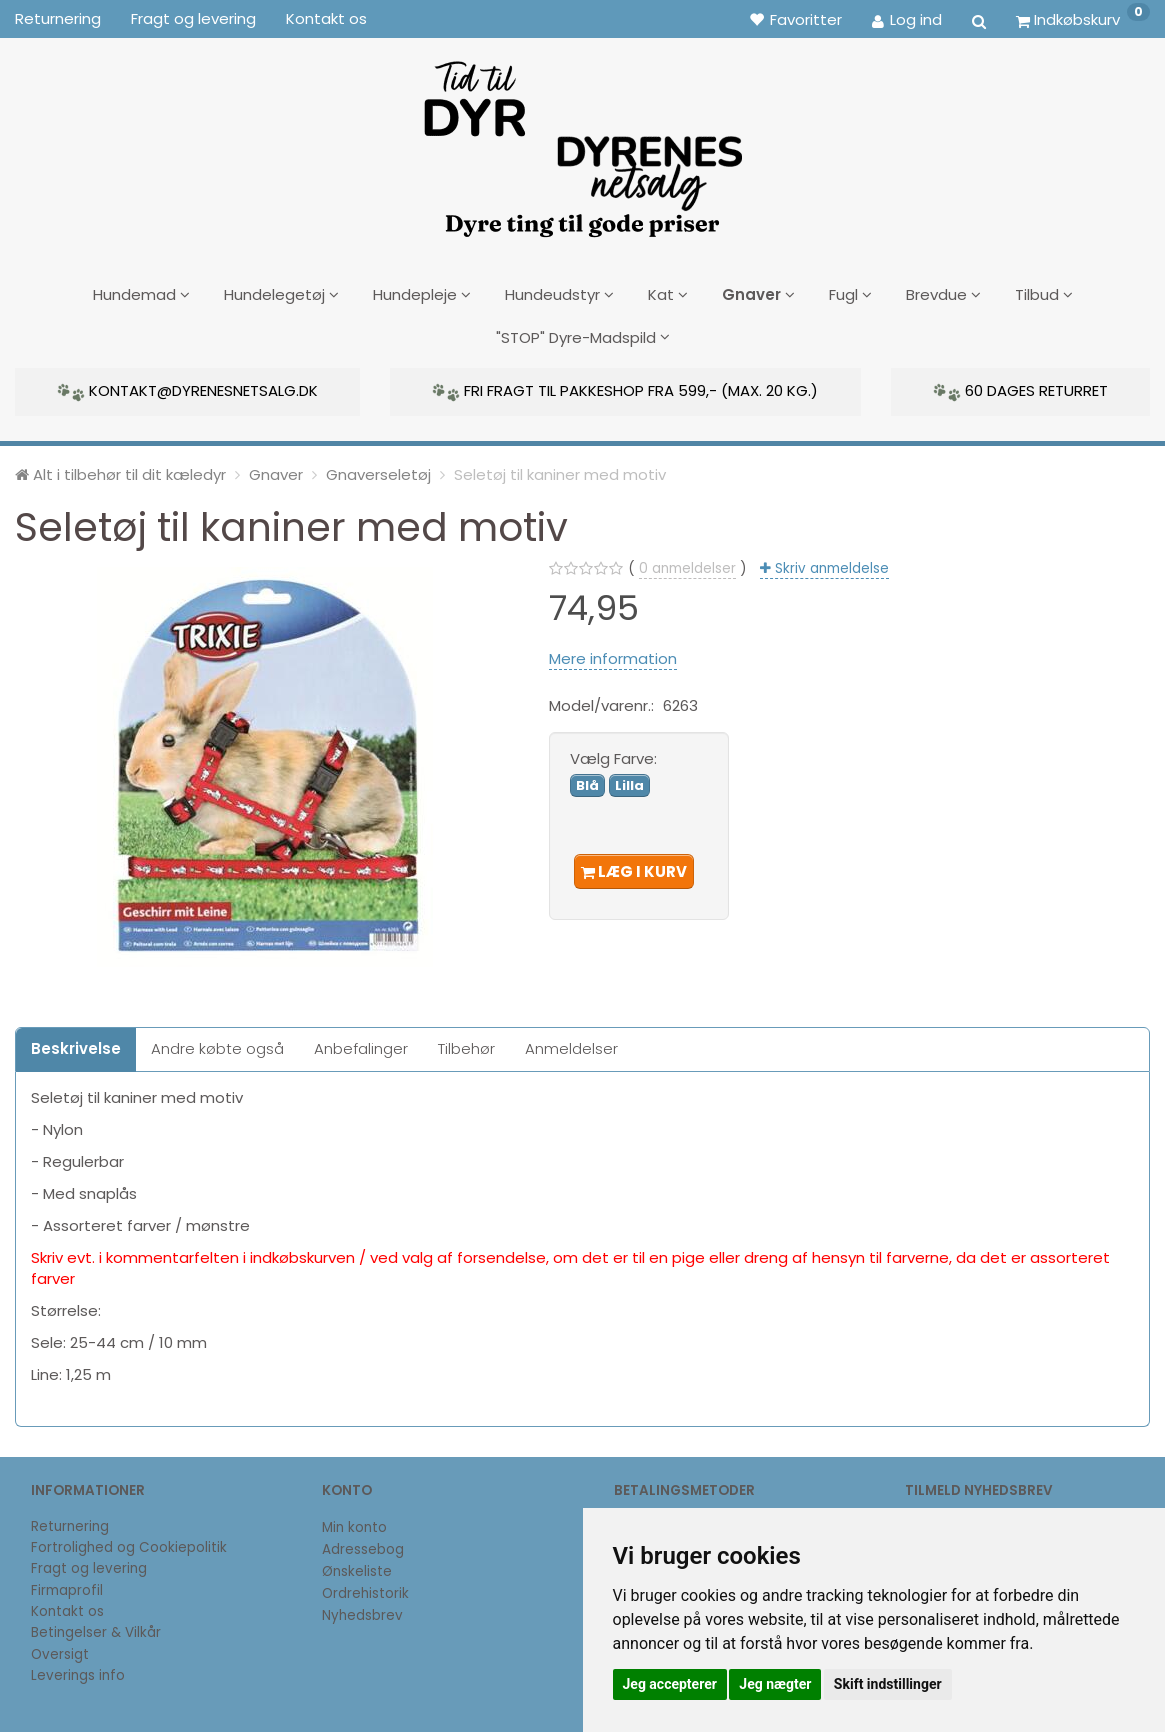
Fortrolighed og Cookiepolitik (129, 1539)
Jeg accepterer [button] (670, 1684)
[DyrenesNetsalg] (582, 142)
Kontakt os (326, 18)
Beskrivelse (76, 1041)
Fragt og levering (193, 18)
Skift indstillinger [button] (888, 1684)
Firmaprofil (67, 1582)
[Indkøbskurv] (1083, 19)
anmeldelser (687, 561)
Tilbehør (466, 1041)
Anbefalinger (361, 1041)
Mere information (613, 650)
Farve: (613, 750)
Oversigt (60, 1646)
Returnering (58, 18)
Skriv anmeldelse (830, 561)
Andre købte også (217, 1041)
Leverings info (78, 1667)
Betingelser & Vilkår (96, 1624)
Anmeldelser (571, 1041)
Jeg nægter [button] (775, 1684)
